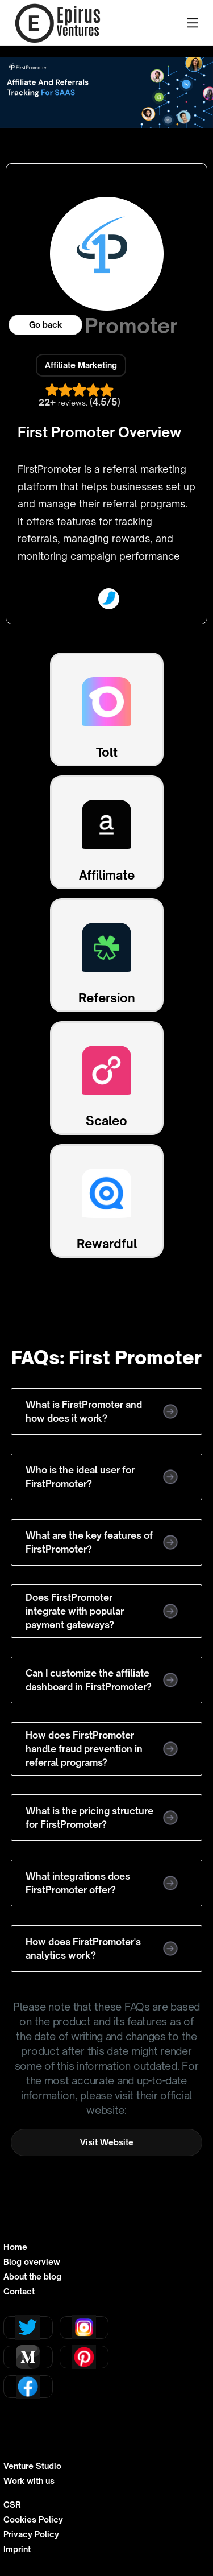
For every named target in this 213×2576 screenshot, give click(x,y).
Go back (45, 324)
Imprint (17, 2549)
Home (15, 2247)
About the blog (32, 2277)
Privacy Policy (31, 2534)
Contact (19, 2292)
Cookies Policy (33, 2520)
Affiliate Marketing (81, 365)
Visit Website (106, 2142)
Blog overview (31, 2262)
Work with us (29, 2481)
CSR (12, 2505)
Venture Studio (32, 2466)
